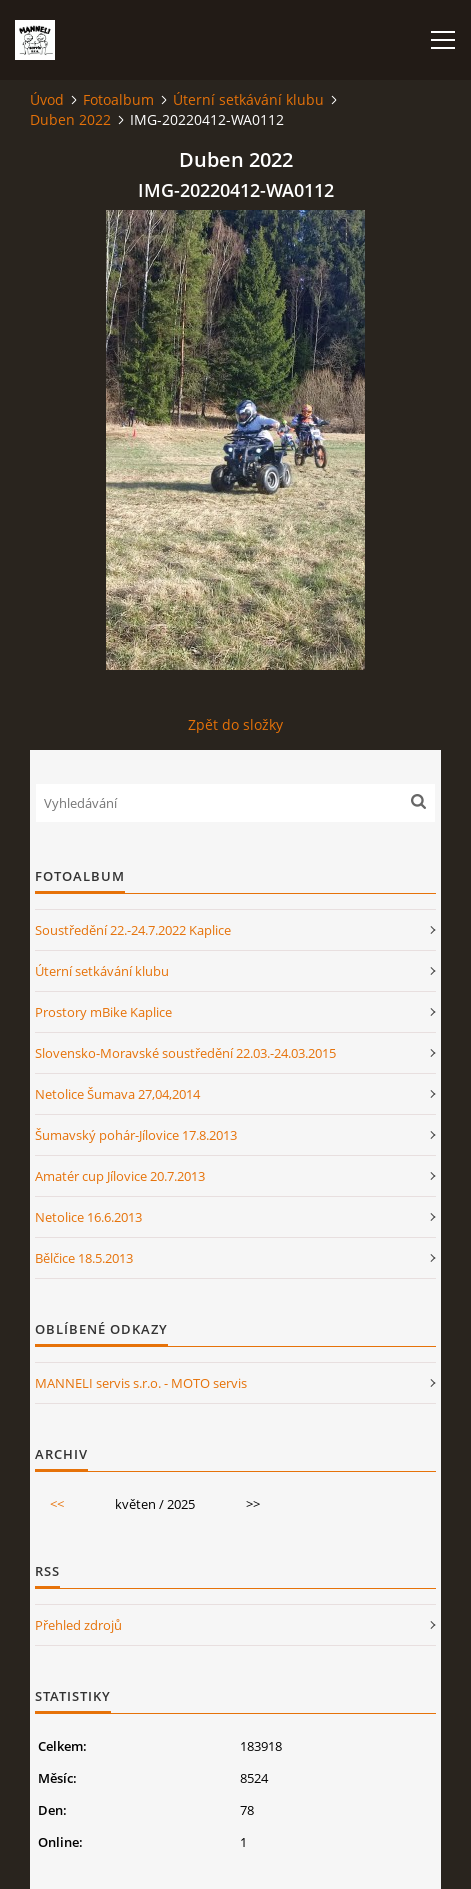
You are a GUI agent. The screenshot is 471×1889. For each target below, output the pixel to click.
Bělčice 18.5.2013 (84, 1258)
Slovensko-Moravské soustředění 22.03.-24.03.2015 (185, 1053)
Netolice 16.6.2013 (88, 1217)
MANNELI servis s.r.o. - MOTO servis (141, 1383)
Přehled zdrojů (78, 1625)
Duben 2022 (70, 119)
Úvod (47, 99)
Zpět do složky (235, 724)
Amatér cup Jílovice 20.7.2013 (120, 1176)
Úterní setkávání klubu (248, 99)
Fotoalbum (118, 99)
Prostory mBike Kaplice (103, 1012)
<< (57, 1504)
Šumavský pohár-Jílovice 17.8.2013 (136, 1135)
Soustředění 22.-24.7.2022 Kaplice (133, 930)
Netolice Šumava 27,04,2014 (117, 1094)
